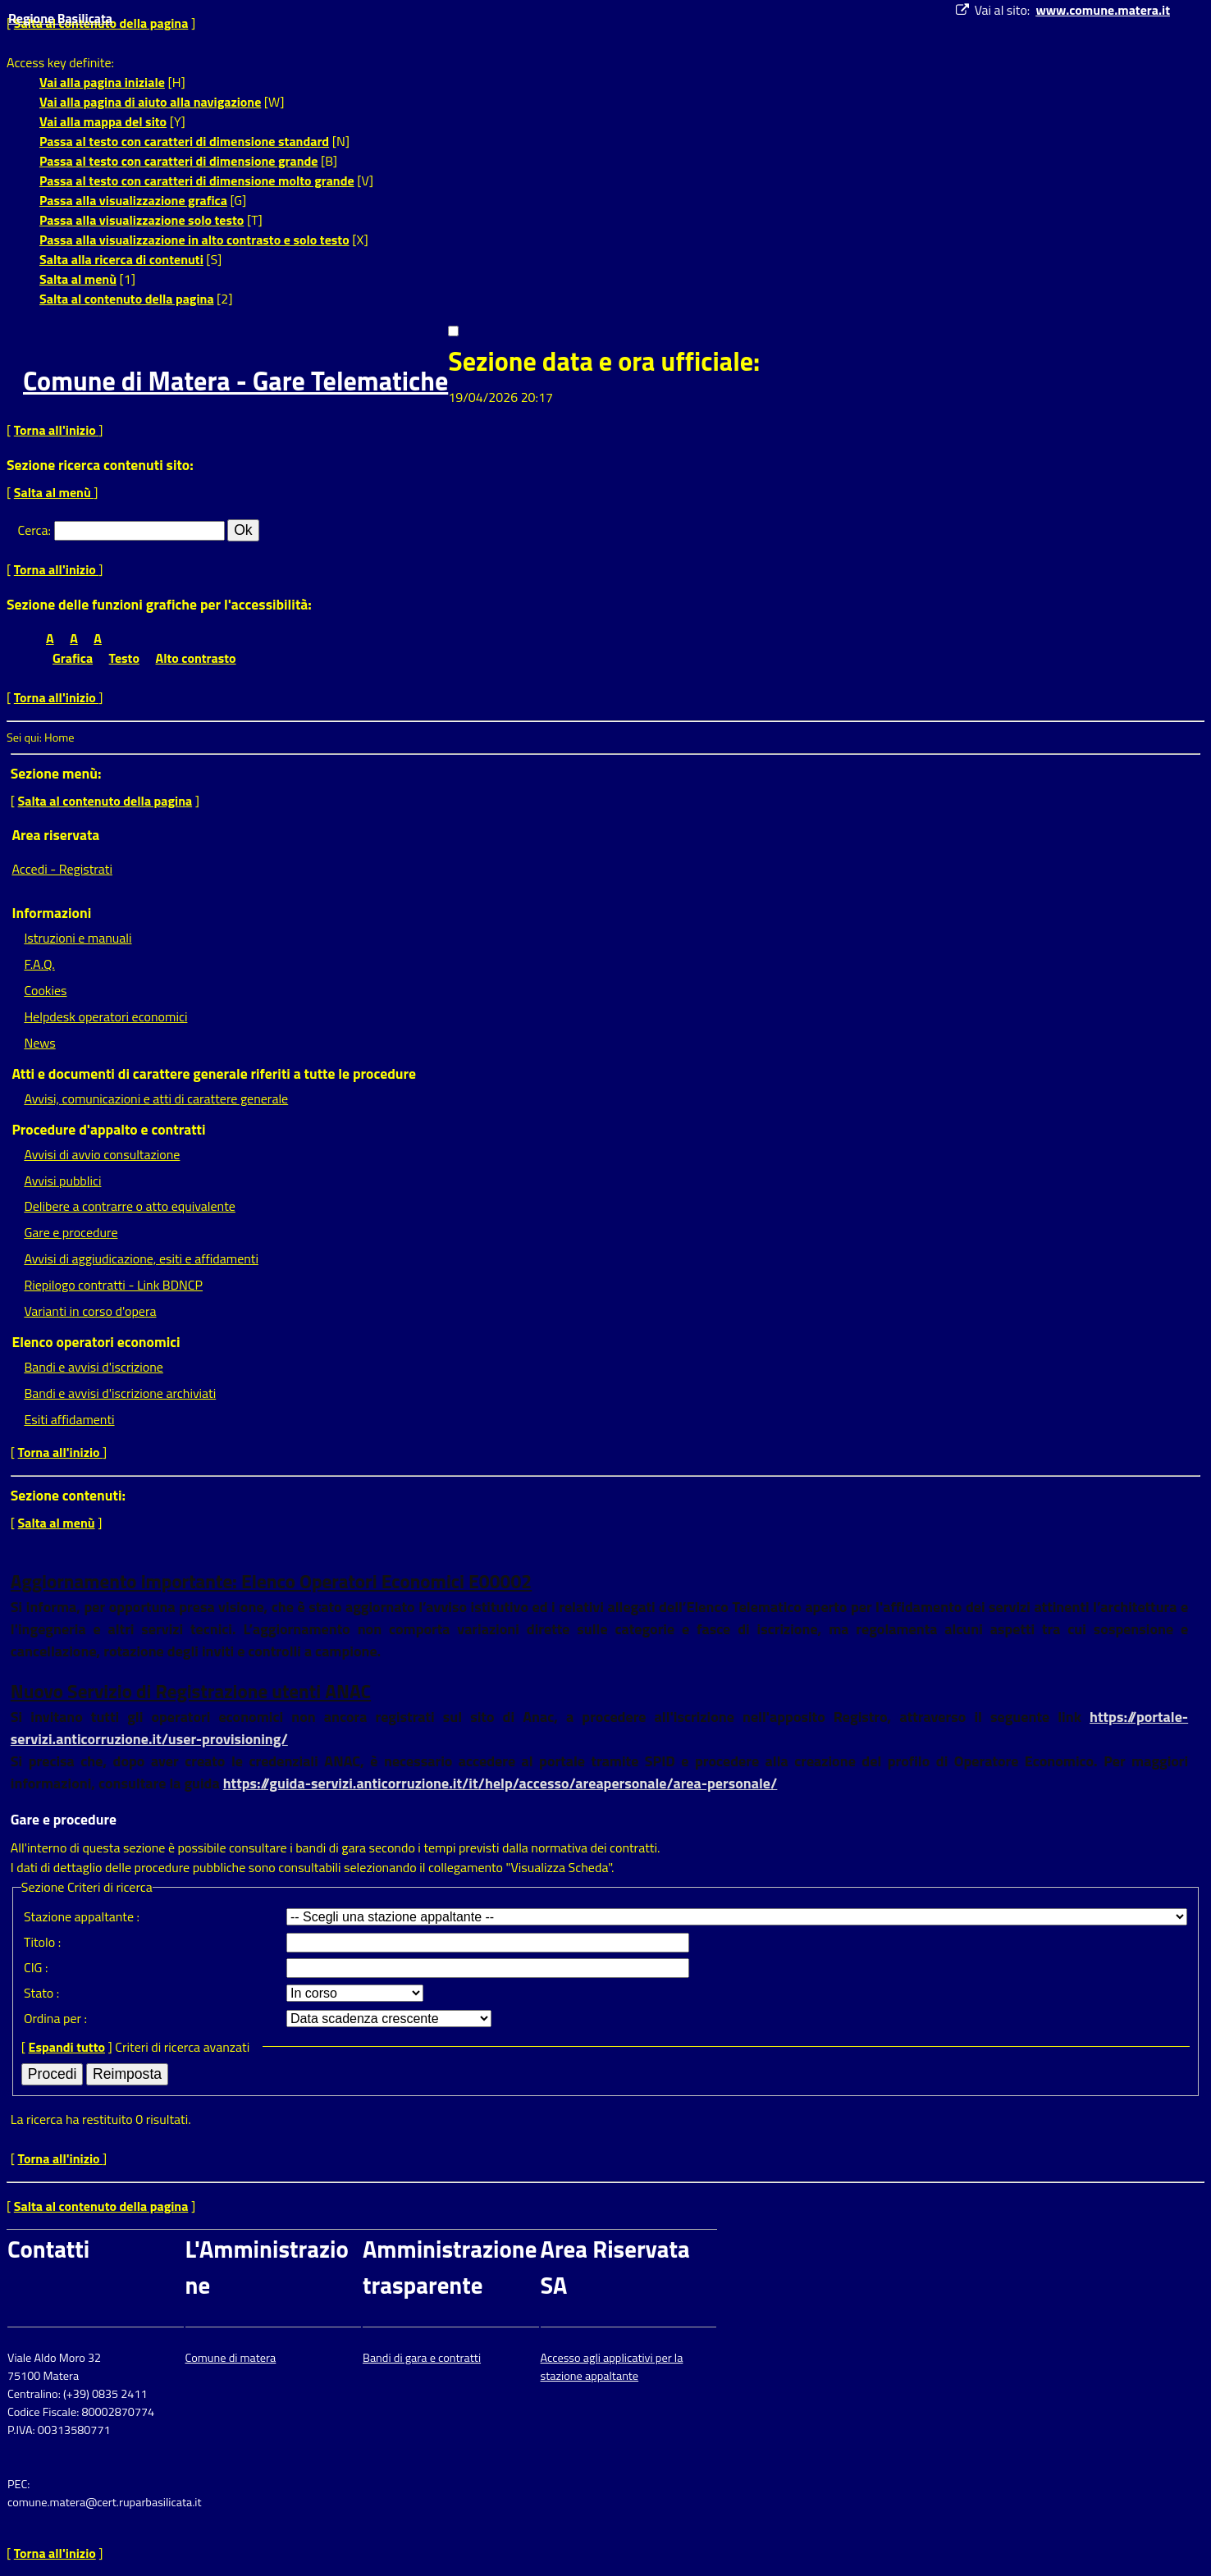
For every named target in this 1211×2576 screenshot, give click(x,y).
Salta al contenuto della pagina (126, 298)
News (39, 1043)
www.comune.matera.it (1102, 10)
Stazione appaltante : (81, 1916)
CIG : (36, 1967)
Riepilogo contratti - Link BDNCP (113, 1285)
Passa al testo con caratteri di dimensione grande (178, 161)
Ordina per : (55, 2018)
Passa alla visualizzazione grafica (133, 200)
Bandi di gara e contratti (422, 2358)
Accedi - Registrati (61, 869)
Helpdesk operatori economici (105, 1016)
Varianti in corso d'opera (90, 1311)
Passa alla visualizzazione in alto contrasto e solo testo (194, 239)
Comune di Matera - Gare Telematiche (235, 380)
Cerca (33, 530)
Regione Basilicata (60, 18)
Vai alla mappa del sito (103, 121)
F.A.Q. (39, 964)
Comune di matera (230, 2358)
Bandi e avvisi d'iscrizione (93, 1367)
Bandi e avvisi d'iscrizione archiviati (120, 1393)
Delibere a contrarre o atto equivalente (129, 1206)
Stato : (41, 1993)
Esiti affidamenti (69, 1419)
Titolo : (42, 1942)
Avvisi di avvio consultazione (102, 1154)
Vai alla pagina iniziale (102, 82)
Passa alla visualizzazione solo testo (141, 220)
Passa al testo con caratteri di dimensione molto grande (196, 180)
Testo (124, 658)
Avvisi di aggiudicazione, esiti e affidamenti (141, 1258)
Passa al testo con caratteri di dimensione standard (184, 141)
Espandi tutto (67, 2047)
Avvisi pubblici (62, 1180)
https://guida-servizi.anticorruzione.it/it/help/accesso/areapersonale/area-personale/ (500, 1783)
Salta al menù (78, 279)
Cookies (45, 990)
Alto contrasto (196, 658)
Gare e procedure (70, 1232)
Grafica (73, 658)
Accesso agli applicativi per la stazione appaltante (612, 2367)
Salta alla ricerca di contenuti (121, 259)
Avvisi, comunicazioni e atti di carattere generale (156, 1098)
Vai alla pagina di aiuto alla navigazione (150, 102)
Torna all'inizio (56, 430)
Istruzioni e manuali (77, 938)
